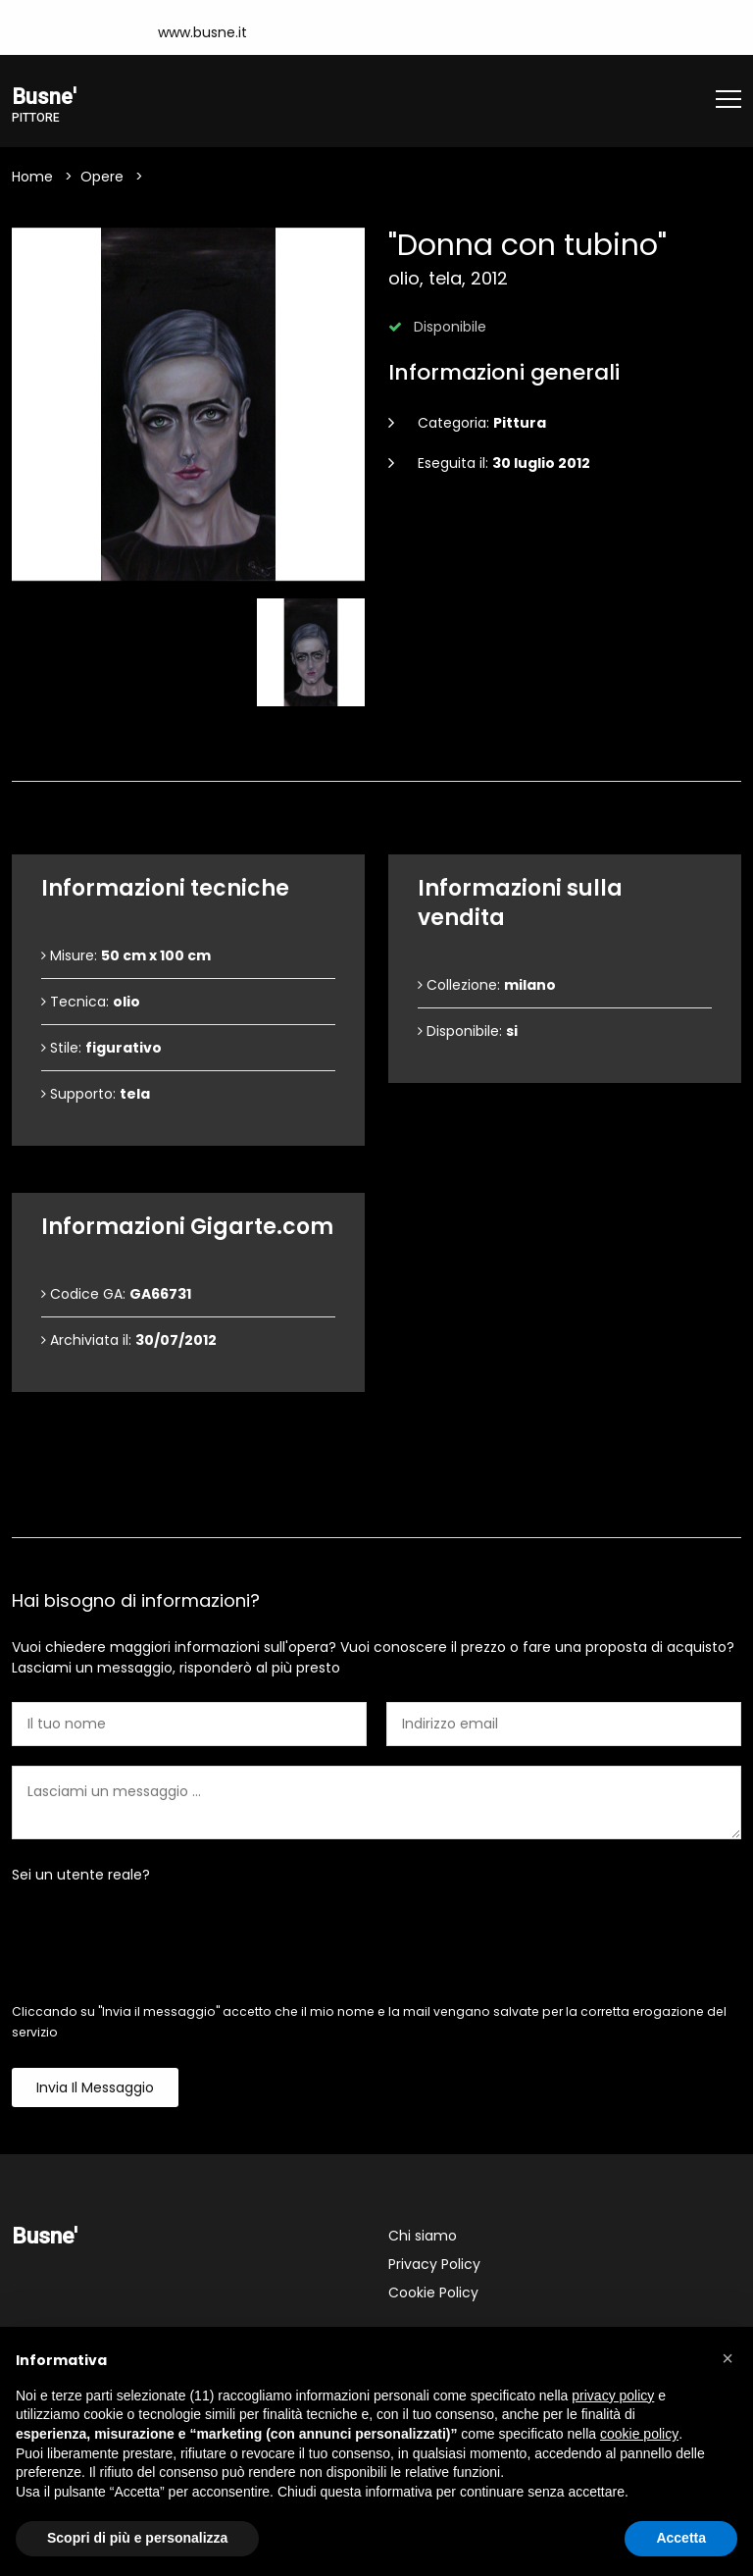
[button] (727, 2358)
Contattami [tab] (376, 1505)
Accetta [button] (681, 2538)
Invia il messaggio (95, 2088)
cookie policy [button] (639, 2434)
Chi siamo (422, 2236)
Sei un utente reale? (81, 1875)
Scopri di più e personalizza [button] (137, 2538)
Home (32, 177)
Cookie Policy (433, 2293)
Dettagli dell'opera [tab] (376, 749)
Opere (102, 177)
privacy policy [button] (613, 2395)
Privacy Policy (434, 2265)
